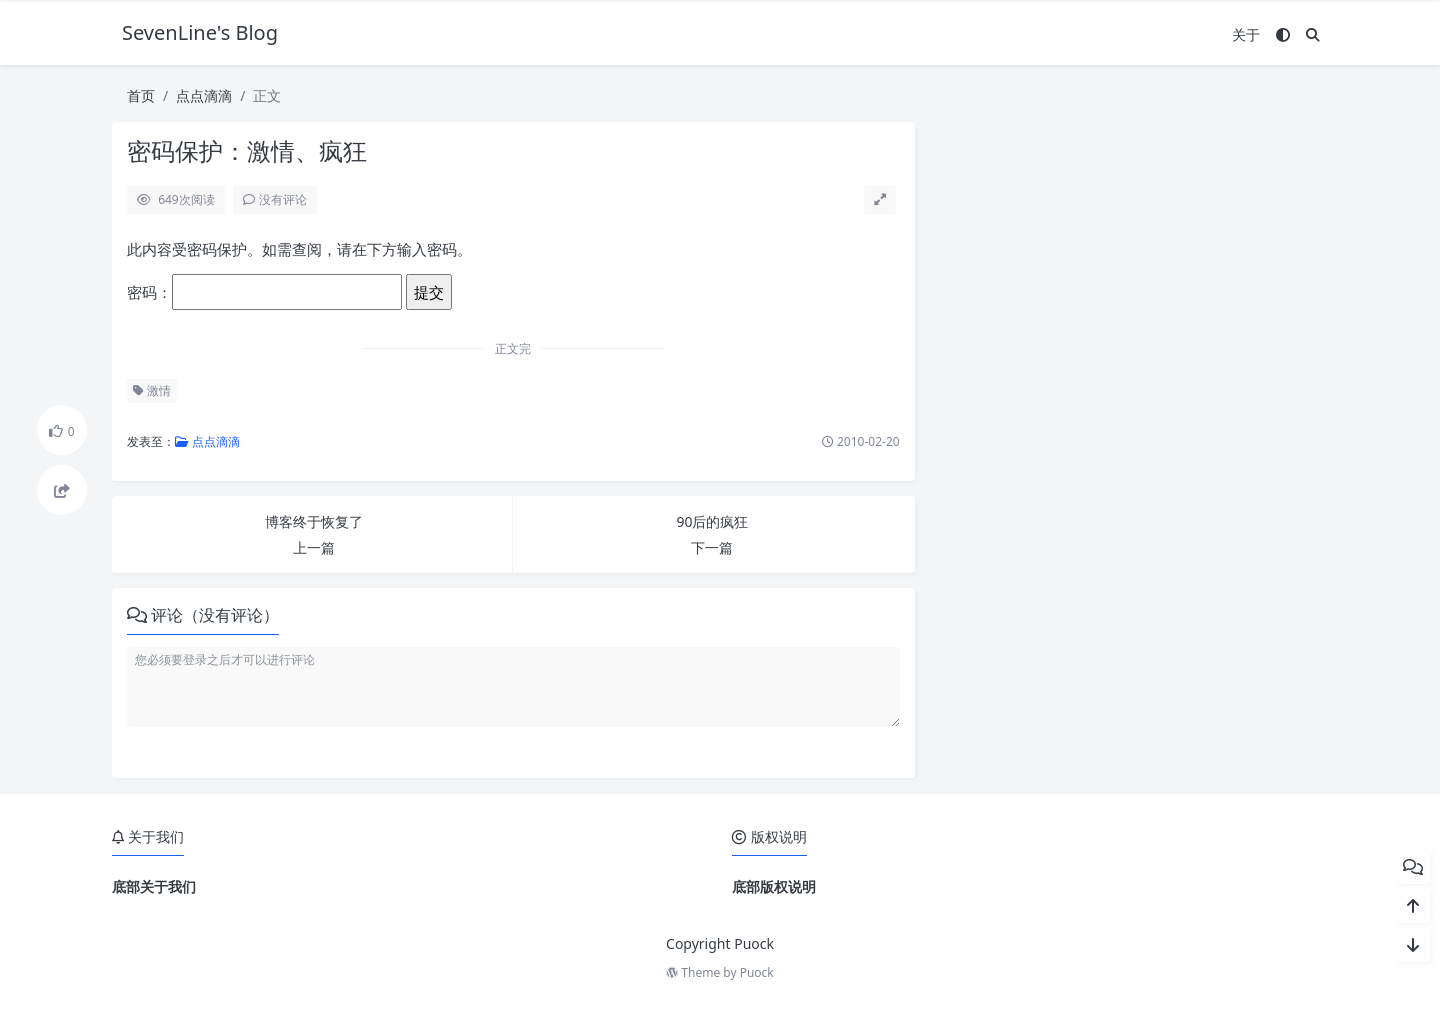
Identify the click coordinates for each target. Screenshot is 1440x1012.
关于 (1246, 34)
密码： (264, 292)
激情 (152, 390)
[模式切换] (1283, 34)
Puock (757, 972)
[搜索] (1313, 34)
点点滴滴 (204, 95)
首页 (141, 95)
